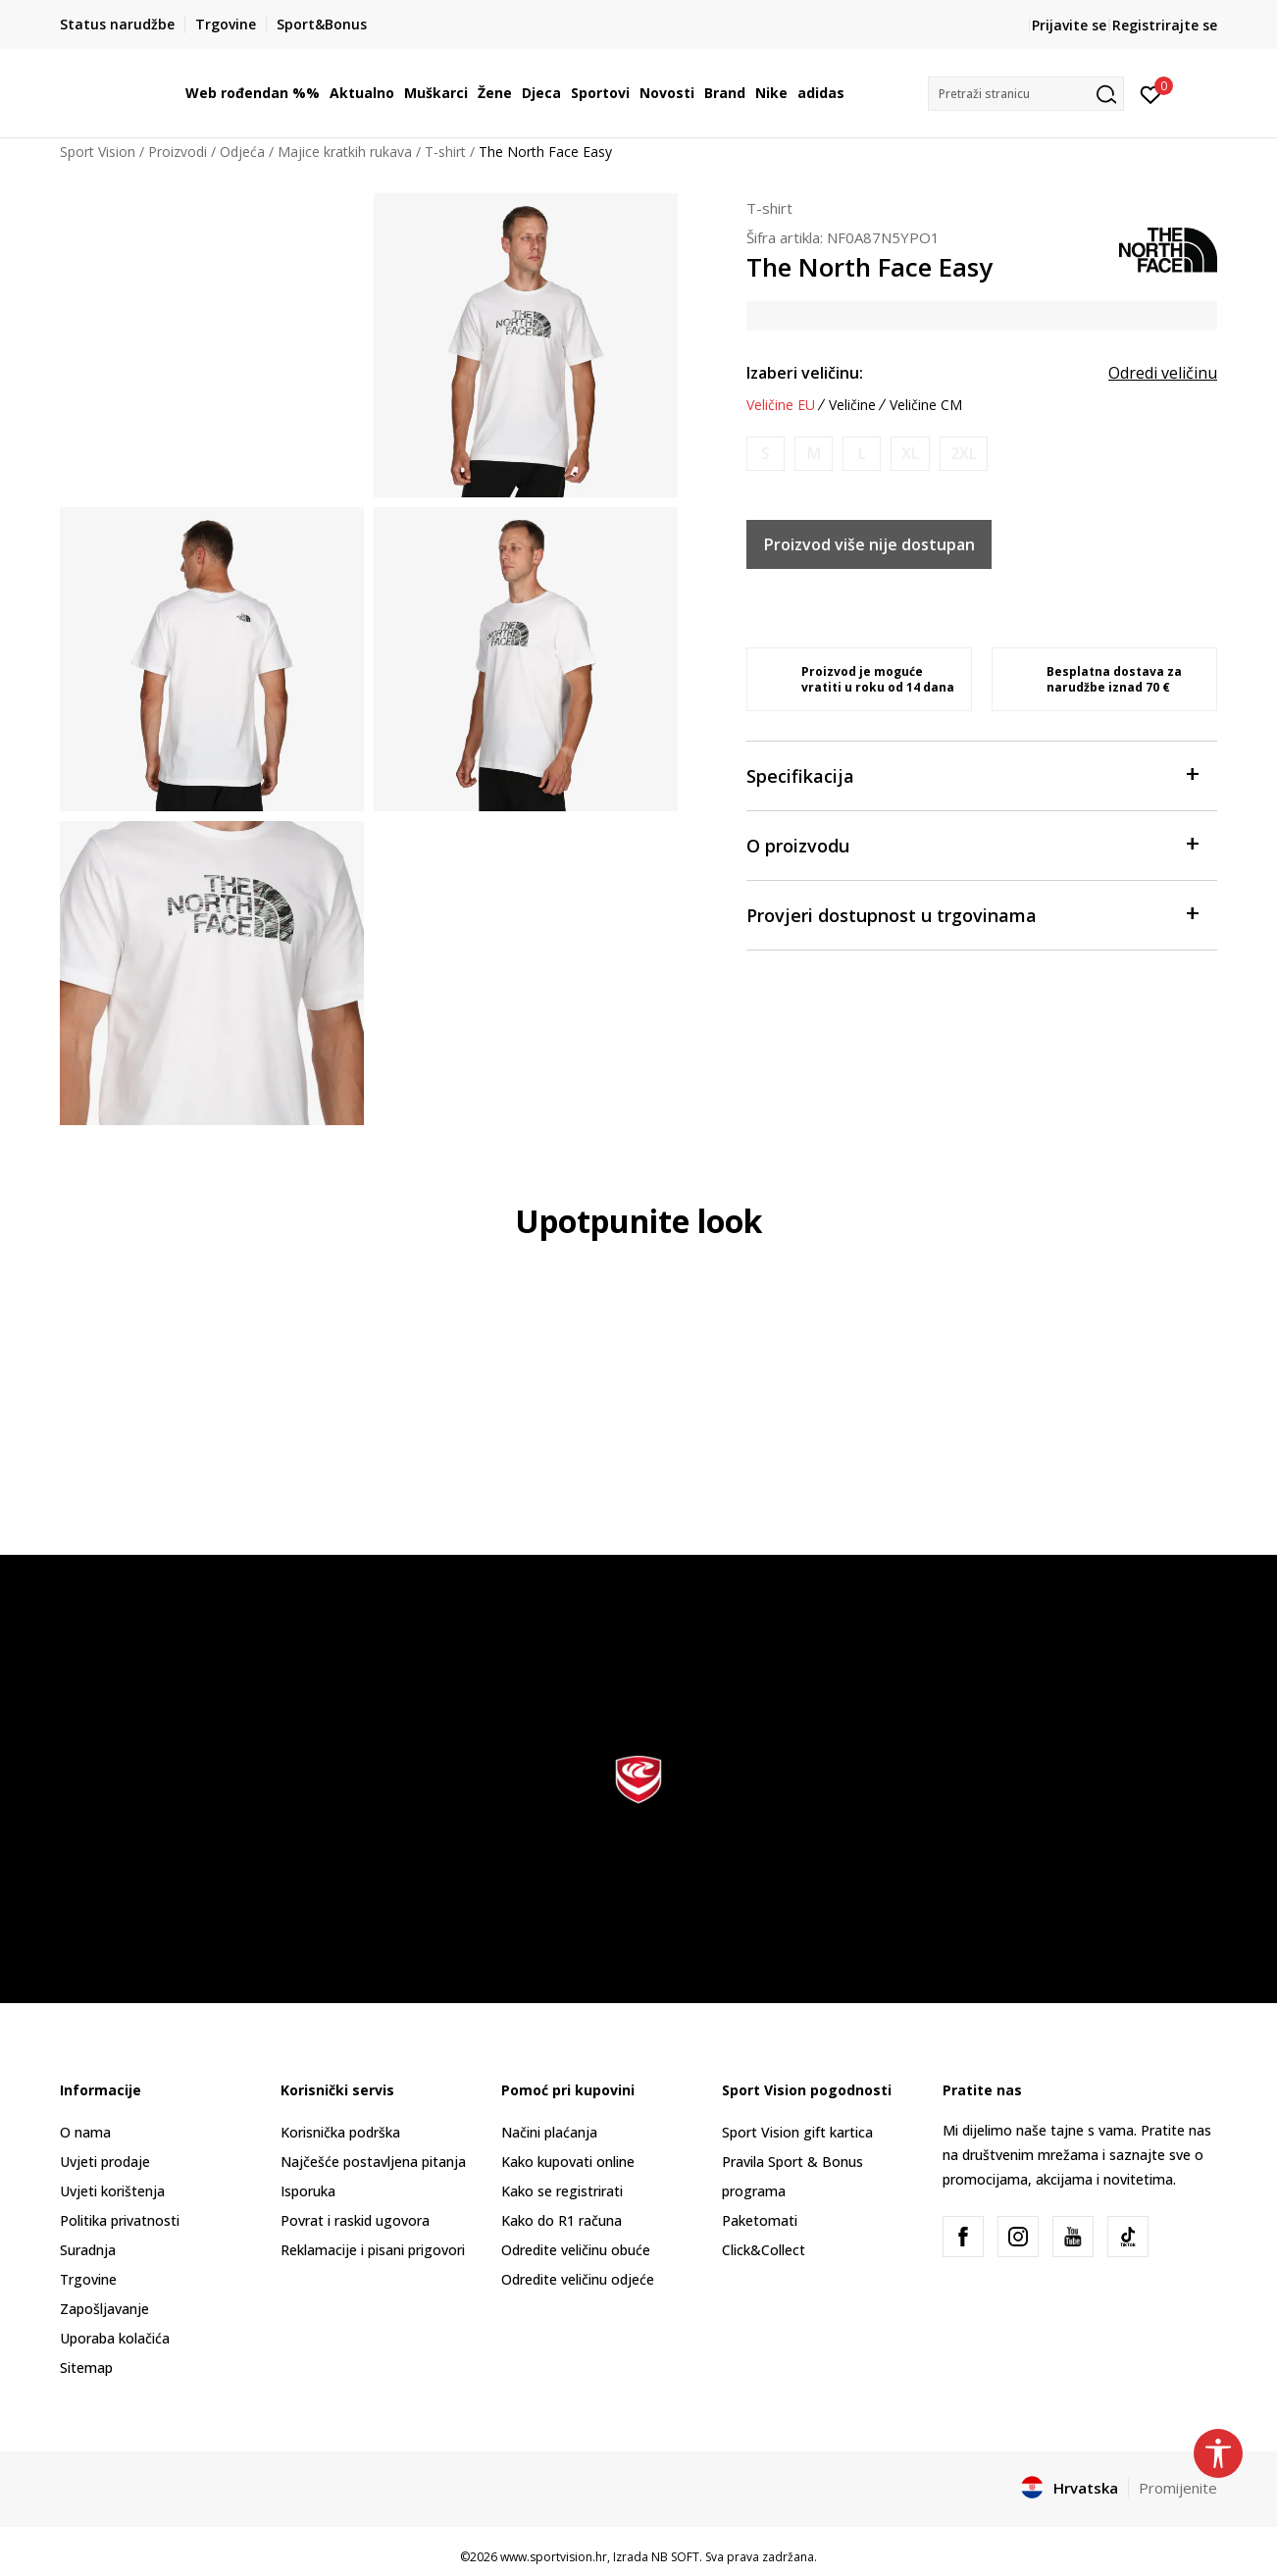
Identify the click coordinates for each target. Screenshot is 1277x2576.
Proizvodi (177, 151)
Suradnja (88, 2250)
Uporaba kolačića (115, 2338)
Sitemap (86, 2367)
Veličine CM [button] (926, 405)
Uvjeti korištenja (112, 2191)
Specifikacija (972, 774)
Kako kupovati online (568, 2161)
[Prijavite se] (1151, 93)
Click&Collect (763, 2250)
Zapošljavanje (104, 2308)
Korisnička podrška (340, 2132)
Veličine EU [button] (780, 405)
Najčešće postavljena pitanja (373, 2161)
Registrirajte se (1164, 25)
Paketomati (759, 2220)
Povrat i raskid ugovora (355, 2220)
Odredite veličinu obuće (575, 2250)
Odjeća (242, 151)
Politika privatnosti (119, 2220)
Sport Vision (97, 151)
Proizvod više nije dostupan (869, 544)
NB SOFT (675, 2557)
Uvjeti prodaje (105, 2161)
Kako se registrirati (562, 2191)
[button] (1026, 94)
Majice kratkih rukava (345, 151)
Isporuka (308, 2191)
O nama (85, 2132)
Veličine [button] (852, 405)
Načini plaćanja (549, 2132)
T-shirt (445, 151)
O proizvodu (972, 844)
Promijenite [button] (1178, 2488)
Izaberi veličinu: (804, 373)
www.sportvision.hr (553, 2557)
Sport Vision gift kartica (797, 2132)
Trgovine (88, 2279)
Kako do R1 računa (561, 2220)
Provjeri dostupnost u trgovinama (972, 914)
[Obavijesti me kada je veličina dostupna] (765, 454)
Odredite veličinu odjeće (577, 2279)
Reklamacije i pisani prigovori (373, 2250)
